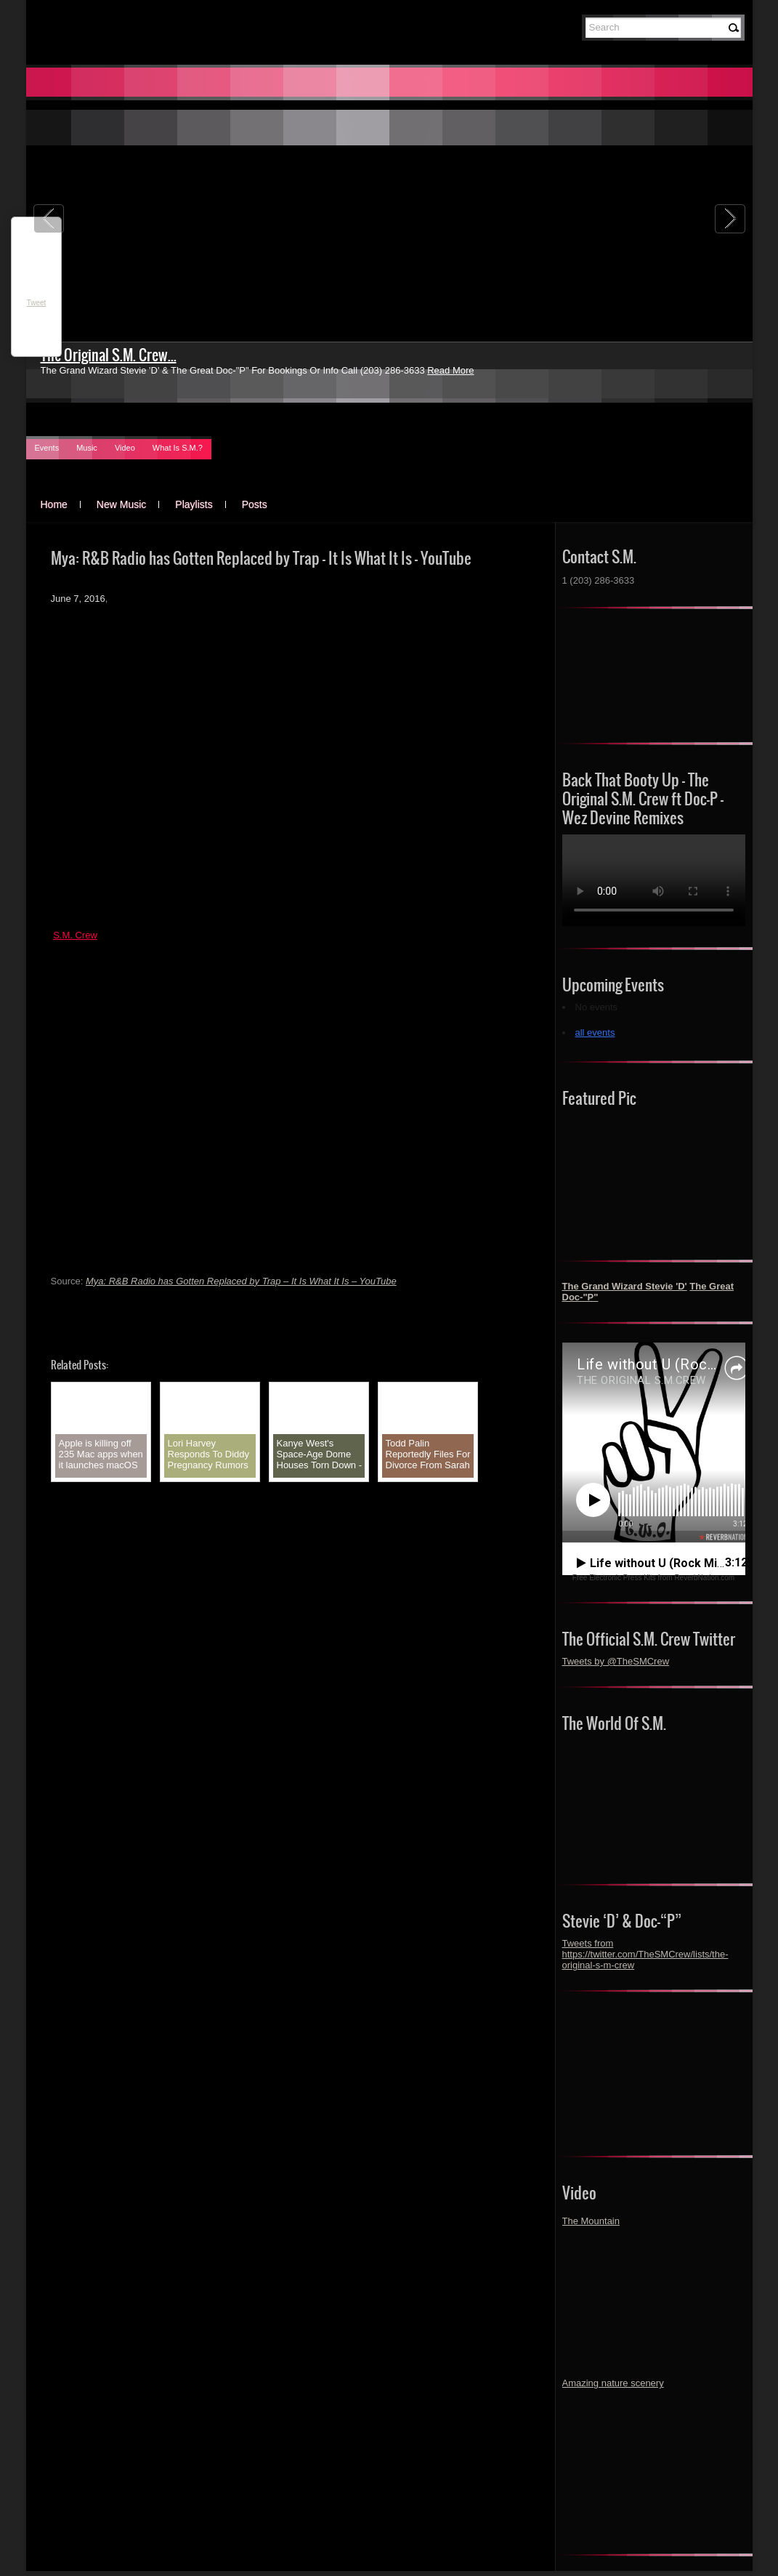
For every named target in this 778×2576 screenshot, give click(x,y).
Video (125, 447)
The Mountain (591, 2220)
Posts (254, 504)
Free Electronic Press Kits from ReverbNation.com (653, 1578)
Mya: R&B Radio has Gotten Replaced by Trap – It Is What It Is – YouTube (241, 1281)
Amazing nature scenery (613, 2383)
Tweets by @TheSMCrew (616, 1661)
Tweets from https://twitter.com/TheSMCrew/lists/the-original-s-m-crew (645, 1954)
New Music (121, 504)
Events (47, 447)
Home (54, 504)
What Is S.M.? (178, 447)
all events (595, 1032)
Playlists (193, 504)
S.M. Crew (75, 935)
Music (86, 447)
